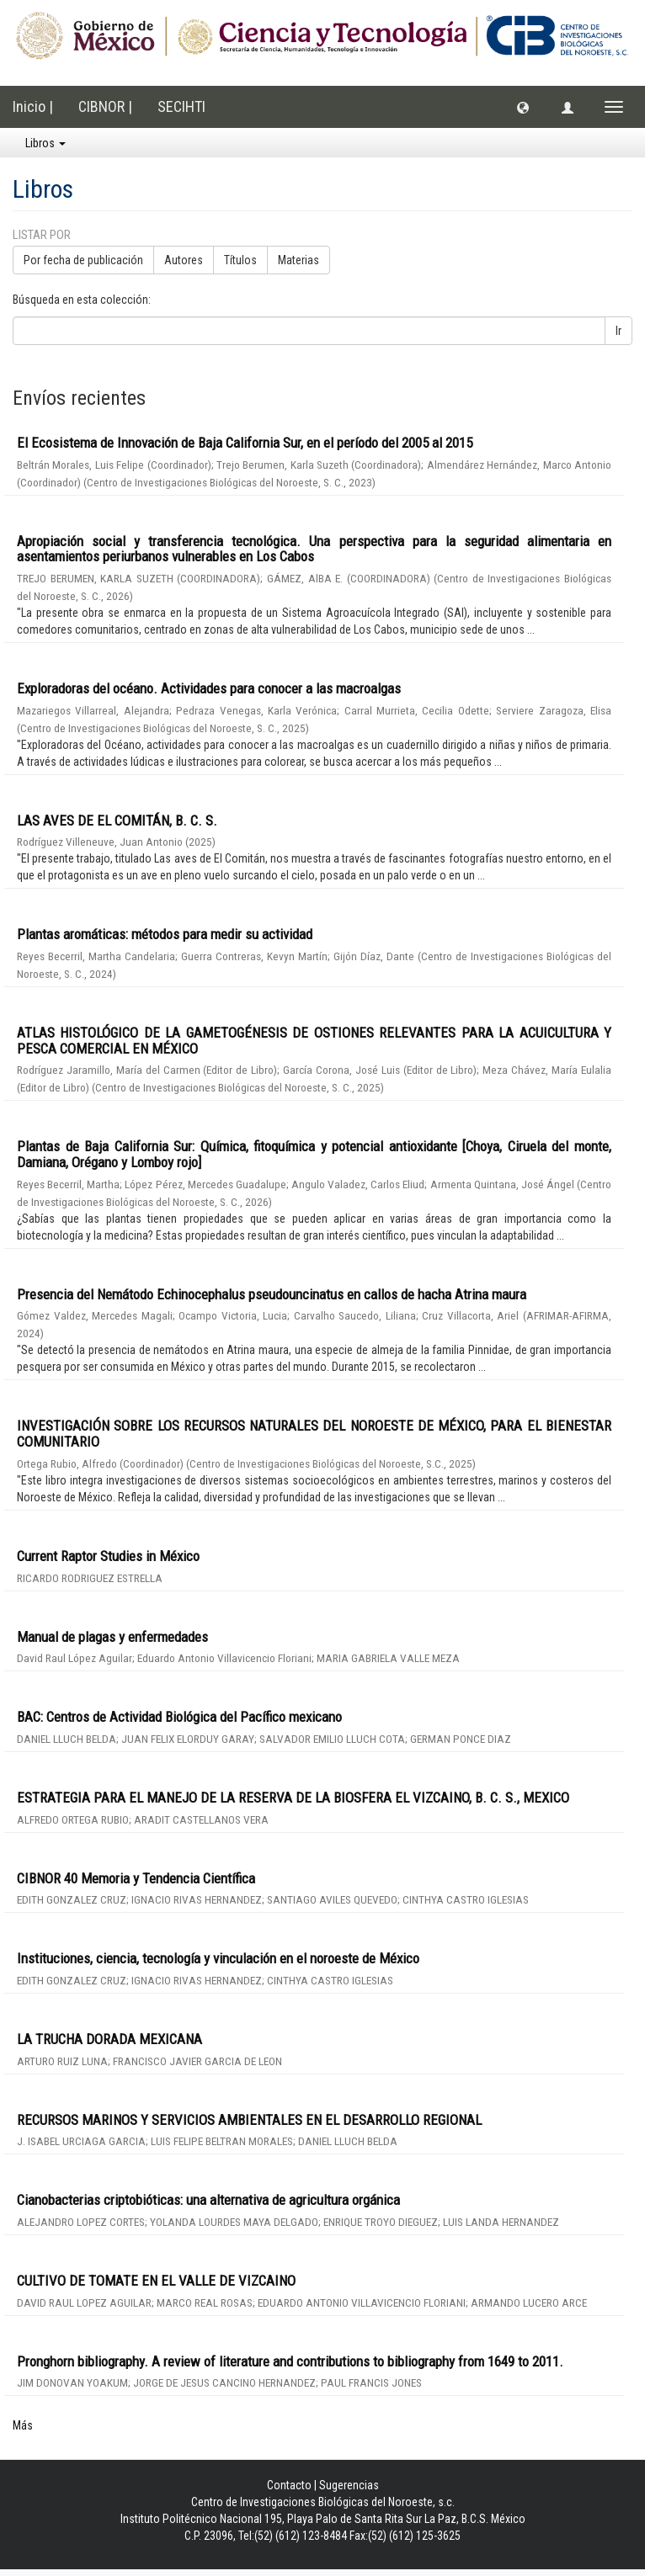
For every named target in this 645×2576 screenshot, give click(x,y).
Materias (298, 260)
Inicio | (33, 106)
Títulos (240, 260)
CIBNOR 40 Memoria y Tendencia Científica (136, 1878)
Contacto (289, 2485)
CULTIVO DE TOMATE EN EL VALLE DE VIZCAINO (156, 2280)
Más (23, 2425)
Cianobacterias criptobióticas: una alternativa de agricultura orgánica (208, 2199)
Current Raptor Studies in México (108, 1556)
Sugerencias (349, 2485)
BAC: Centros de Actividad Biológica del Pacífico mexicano (179, 1716)
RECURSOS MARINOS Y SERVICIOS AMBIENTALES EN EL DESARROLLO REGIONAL (249, 2119)
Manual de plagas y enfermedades (112, 1636)
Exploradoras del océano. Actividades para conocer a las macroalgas (209, 688)
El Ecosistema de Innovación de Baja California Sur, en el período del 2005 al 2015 (244, 442)
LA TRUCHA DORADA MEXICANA (109, 2039)
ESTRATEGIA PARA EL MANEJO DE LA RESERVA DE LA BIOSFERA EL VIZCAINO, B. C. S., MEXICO (293, 1797)
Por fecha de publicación (83, 260)
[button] (523, 107)
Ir (618, 330)
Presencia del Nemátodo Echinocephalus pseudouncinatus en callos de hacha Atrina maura (271, 1294)
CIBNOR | (105, 106)
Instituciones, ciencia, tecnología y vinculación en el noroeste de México (218, 1958)
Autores (183, 260)
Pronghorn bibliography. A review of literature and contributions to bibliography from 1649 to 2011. (290, 2361)
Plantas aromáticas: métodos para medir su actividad (164, 934)
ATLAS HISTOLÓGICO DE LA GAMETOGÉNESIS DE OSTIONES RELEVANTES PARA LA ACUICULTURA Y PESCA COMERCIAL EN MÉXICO (314, 1040)
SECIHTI (181, 106)
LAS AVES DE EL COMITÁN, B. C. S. (117, 820)
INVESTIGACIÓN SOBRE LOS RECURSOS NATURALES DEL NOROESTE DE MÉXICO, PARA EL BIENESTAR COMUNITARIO (314, 1433)
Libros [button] (45, 143)
